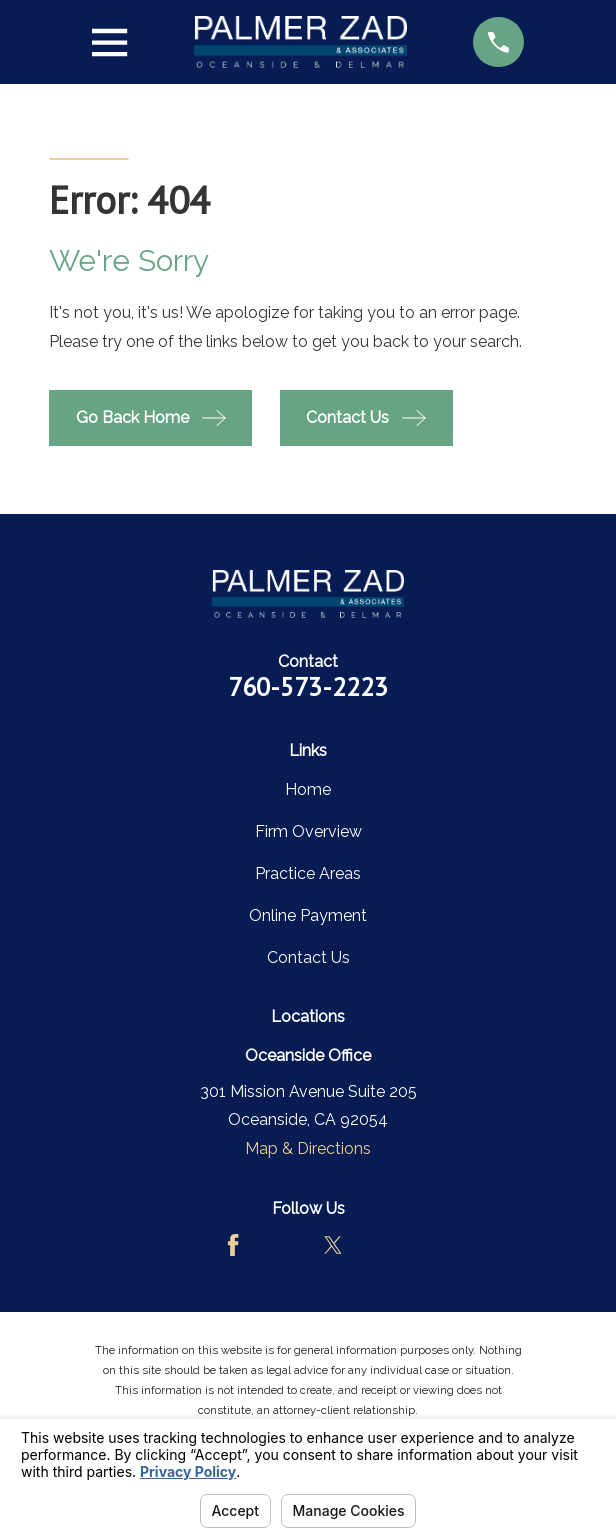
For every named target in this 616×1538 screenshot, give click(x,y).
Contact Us (308, 957)
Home (308, 789)
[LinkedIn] (382, 1245)
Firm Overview (308, 831)
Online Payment (308, 915)
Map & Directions (308, 1148)
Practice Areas (308, 873)
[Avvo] (283, 1245)
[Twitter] (333, 1245)
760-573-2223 (308, 686)
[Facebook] (233, 1245)
